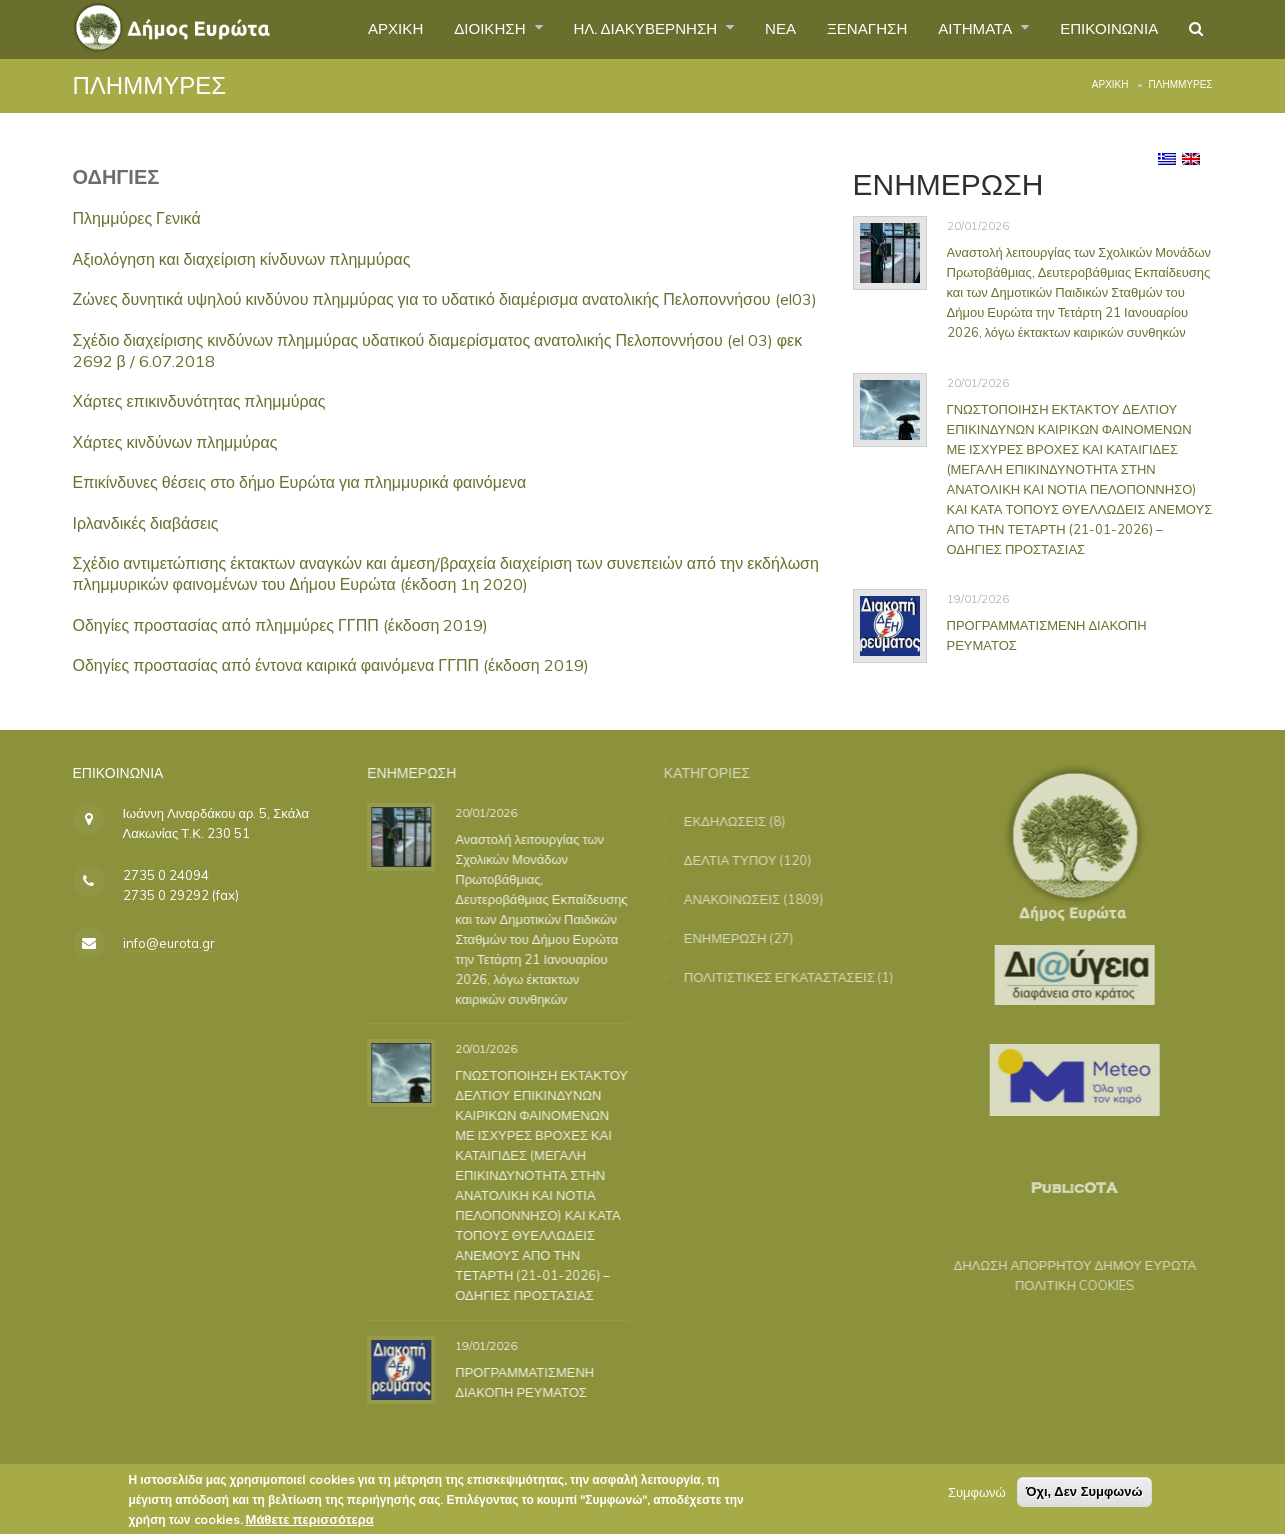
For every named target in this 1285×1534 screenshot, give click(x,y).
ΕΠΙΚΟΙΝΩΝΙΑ (1104, 29)
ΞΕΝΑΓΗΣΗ (848, 29)
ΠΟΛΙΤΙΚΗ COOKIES (1063, 1285)
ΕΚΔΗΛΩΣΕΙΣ (737, 821)
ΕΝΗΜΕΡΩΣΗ (737, 938)
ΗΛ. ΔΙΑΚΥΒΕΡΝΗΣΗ (616, 29)
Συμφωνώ (977, 1496)
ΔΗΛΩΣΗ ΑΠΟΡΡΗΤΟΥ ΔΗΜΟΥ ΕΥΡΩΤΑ (1063, 1265)
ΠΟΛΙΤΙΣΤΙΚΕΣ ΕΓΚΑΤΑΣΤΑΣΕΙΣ (791, 977)
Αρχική (1110, 84)
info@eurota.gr (169, 943)
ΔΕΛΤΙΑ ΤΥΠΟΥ (742, 860)
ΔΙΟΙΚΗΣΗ (452, 29)
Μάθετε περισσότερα (310, 1523)
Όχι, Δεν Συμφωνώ (1084, 1495)
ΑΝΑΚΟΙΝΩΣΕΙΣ (744, 899)
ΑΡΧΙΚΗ (351, 29)
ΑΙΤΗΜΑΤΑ (964, 29)
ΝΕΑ (757, 29)
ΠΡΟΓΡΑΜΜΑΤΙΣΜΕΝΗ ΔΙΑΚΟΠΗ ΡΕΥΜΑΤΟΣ (532, 1381)
